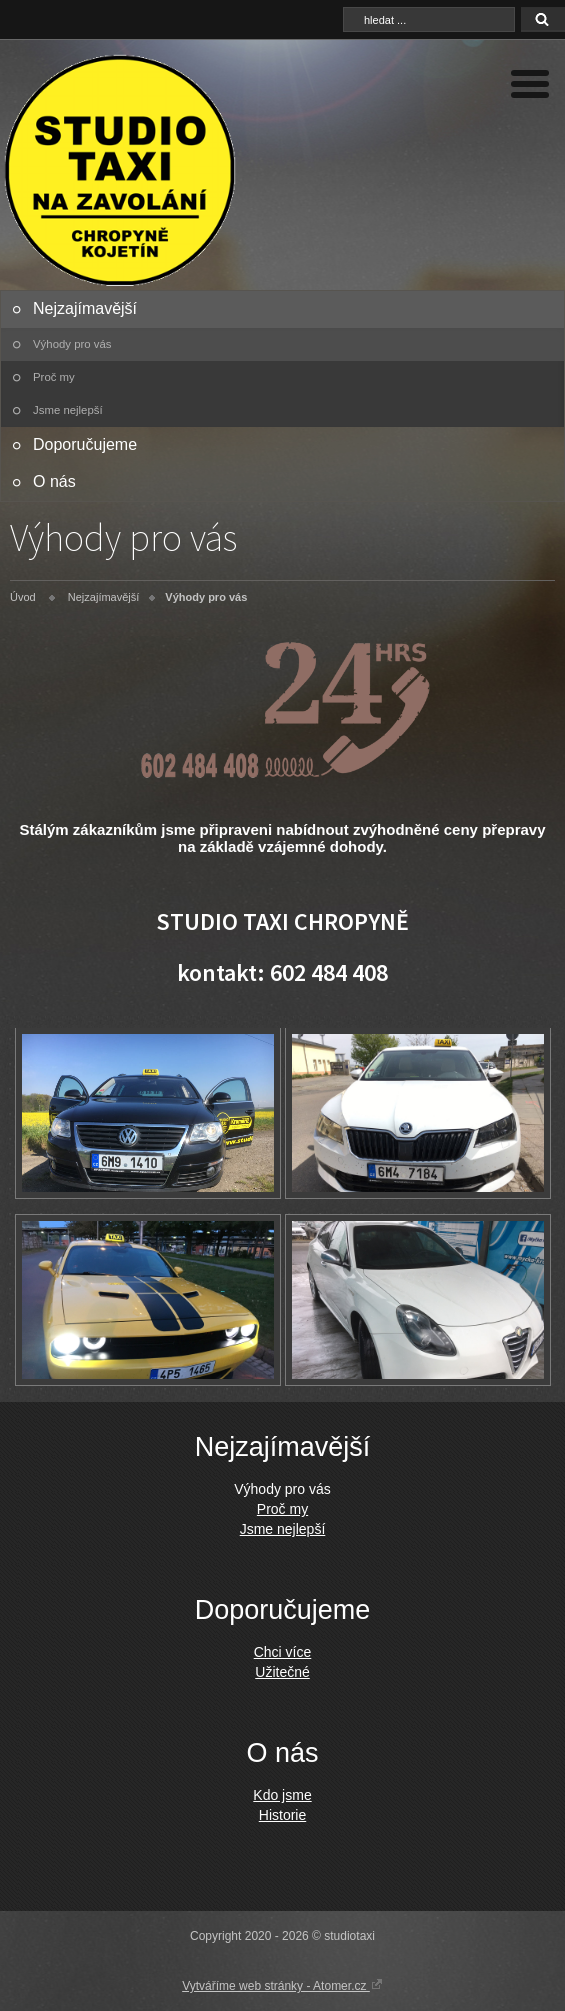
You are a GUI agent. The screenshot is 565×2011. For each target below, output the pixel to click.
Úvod (23, 597)
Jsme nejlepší (68, 410)
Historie (282, 1815)
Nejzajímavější (85, 308)
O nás (54, 481)
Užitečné (282, 1672)
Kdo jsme (282, 1795)
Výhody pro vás (72, 344)
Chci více (283, 1652)
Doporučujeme (85, 444)
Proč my (54, 377)
